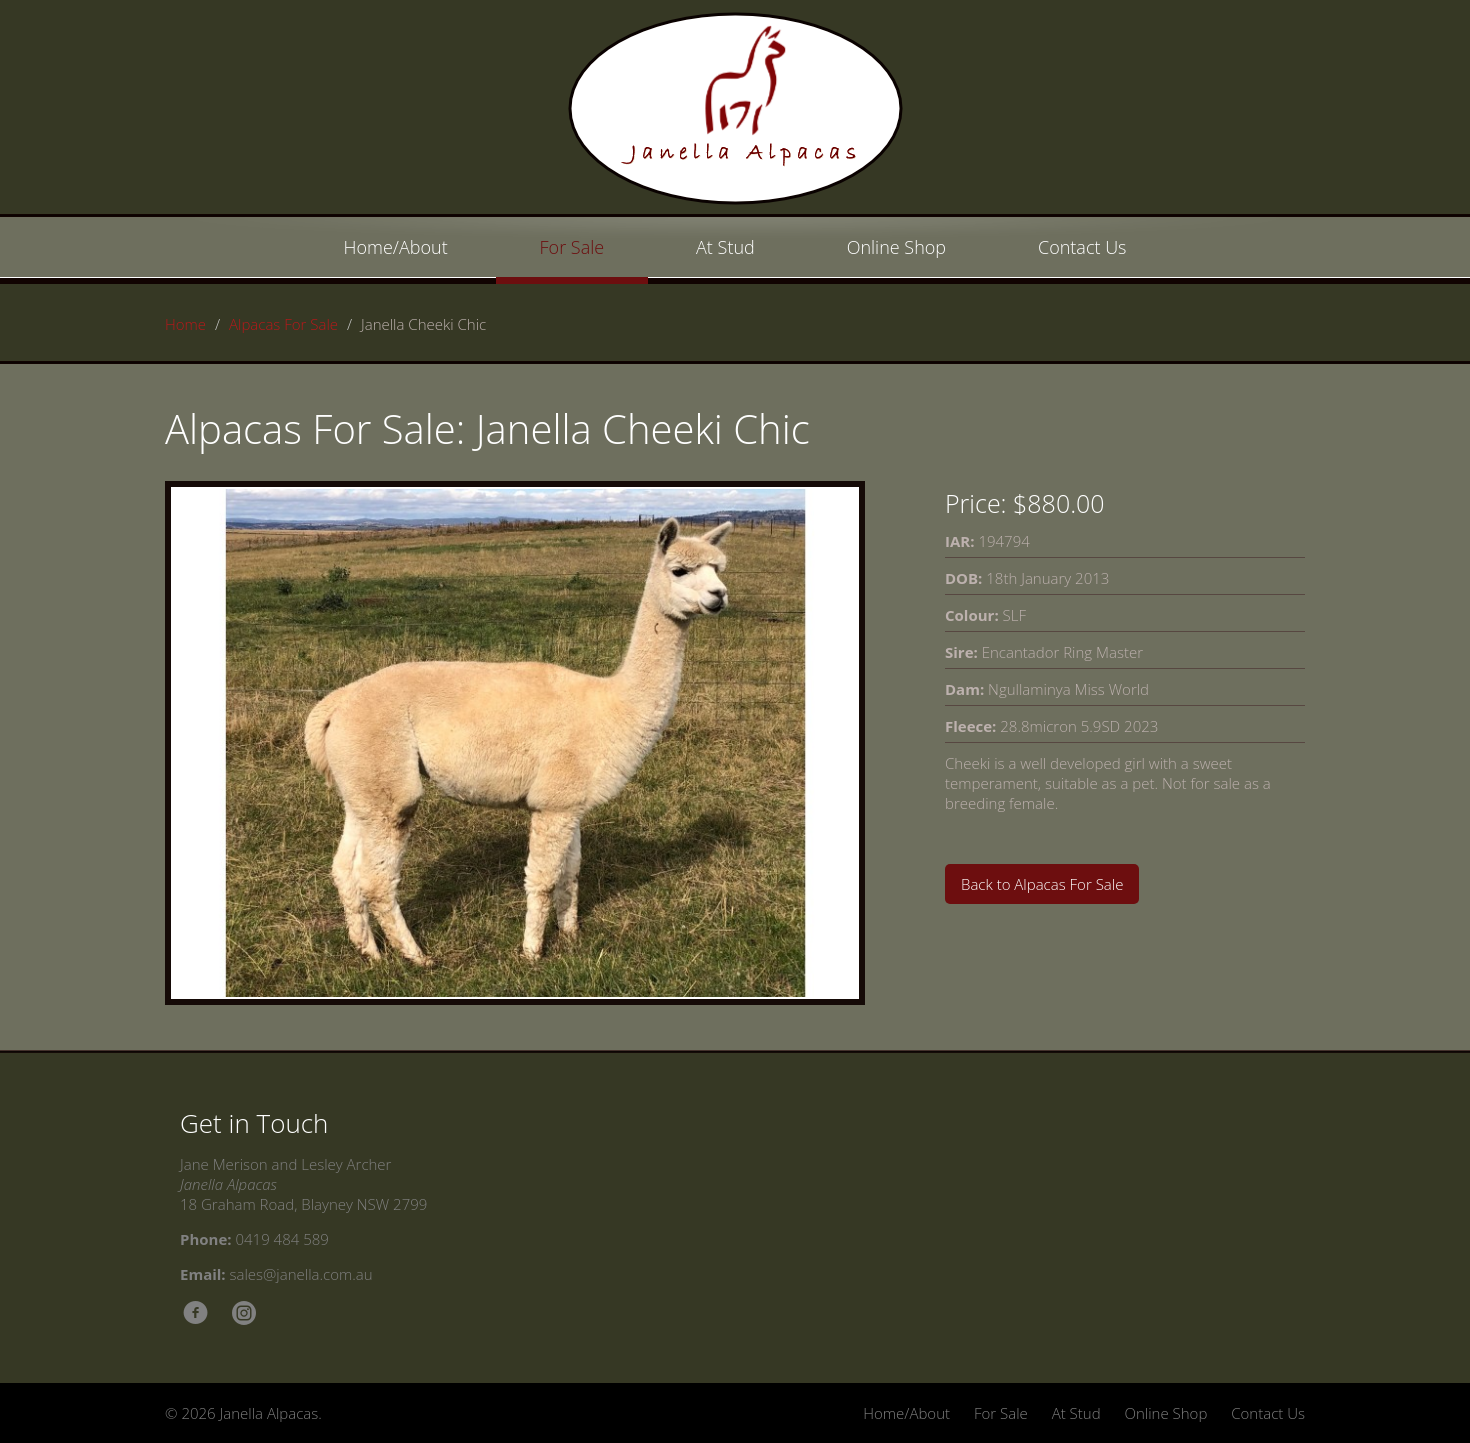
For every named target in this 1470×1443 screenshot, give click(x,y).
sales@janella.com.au (301, 1274)
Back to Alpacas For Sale (1042, 884)
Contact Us (1082, 247)
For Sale (572, 247)
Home (185, 324)
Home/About (396, 247)
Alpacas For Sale (283, 324)
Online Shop (896, 247)
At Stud (725, 247)
